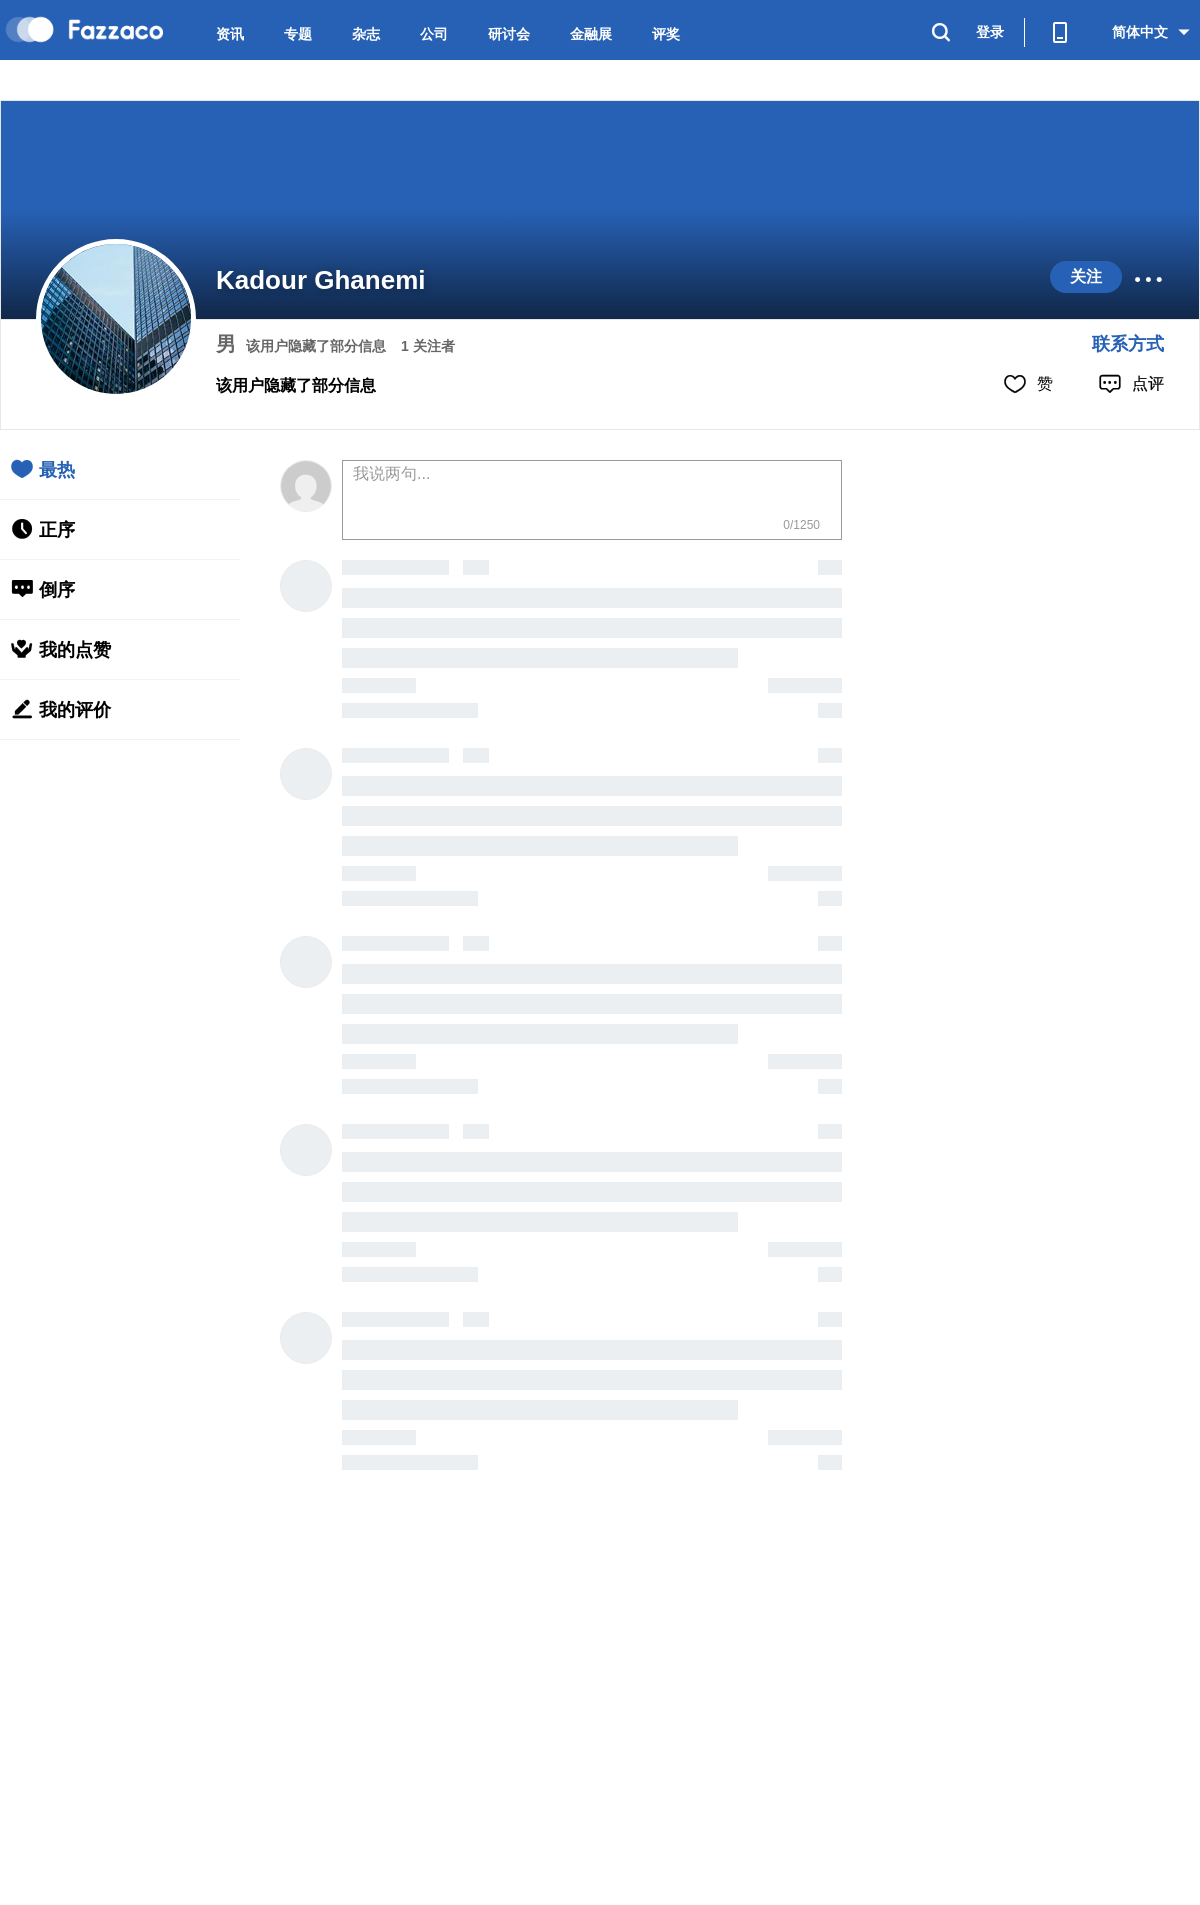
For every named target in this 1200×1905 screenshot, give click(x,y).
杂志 (366, 34)
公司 (434, 34)
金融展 (591, 34)
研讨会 (509, 34)
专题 (298, 34)
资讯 (230, 34)
